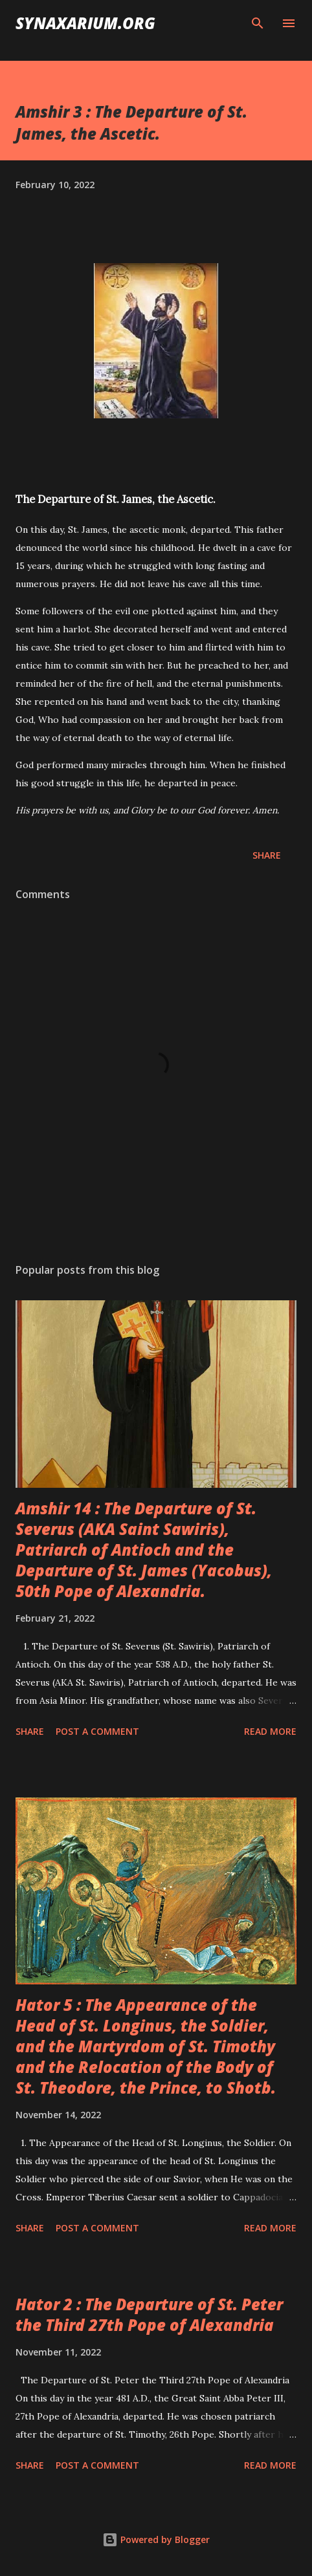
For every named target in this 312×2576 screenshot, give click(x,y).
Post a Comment (97, 1731)
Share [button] (266, 855)
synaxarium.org (85, 23)
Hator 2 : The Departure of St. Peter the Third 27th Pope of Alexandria (149, 2314)
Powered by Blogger (156, 2539)
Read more (270, 1731)
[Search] (257, 23)
